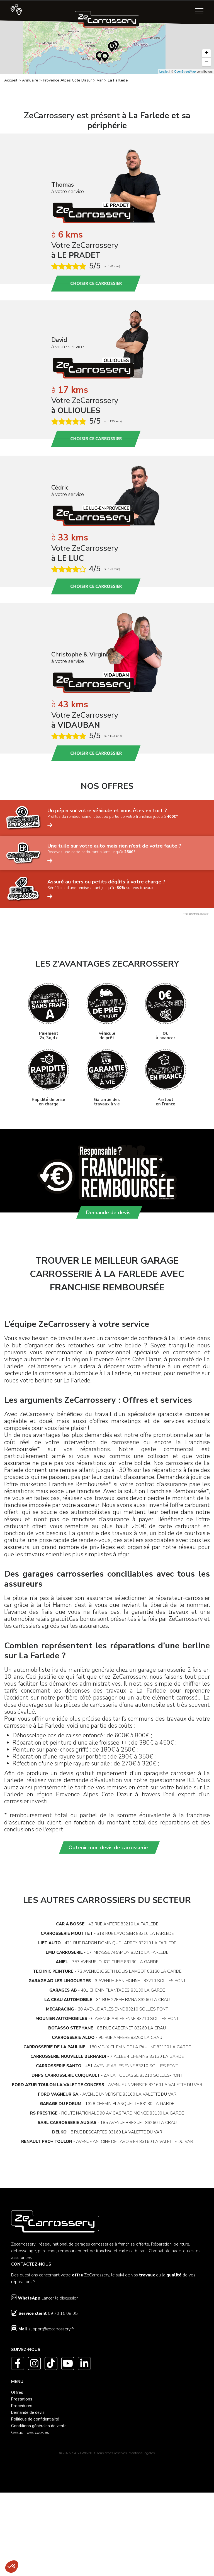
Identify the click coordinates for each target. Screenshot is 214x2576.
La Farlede (118, 80)
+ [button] (206, 53)
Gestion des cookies (30, 2434)
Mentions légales (142, 2454)
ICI (190, 1781)
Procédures (21, 2407)
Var (100, 80)
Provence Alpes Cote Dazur (67, 80)
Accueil (10, 80)
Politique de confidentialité (35, 2420)
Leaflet (164, 71)
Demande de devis (28, 2413)
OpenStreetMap (185, 71)
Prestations (21, 2400)
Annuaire (30, 80)
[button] (11, 2566)
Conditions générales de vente (39, 2427)
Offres (17, 2393)
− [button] (206, 62)
